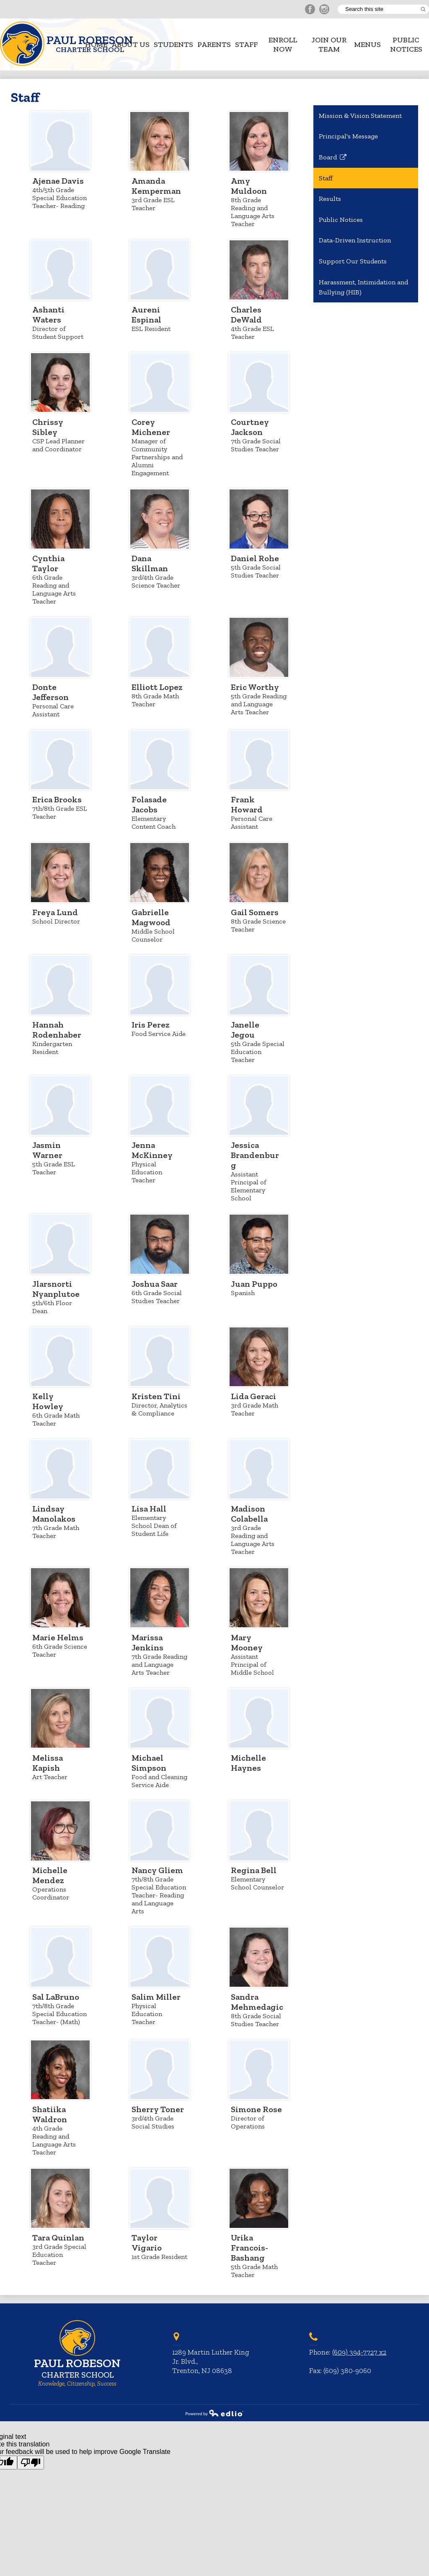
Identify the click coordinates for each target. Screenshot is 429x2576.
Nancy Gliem (157, 1870)
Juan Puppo (254, 1284)
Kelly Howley (47, 1401)
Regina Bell (254, 1870)
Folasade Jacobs (149, 804)
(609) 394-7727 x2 (359, 2352)
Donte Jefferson (50, 692)
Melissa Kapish (47, 1763)
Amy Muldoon (249, 186)
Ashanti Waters (48, 314)
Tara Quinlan (58, 2238)
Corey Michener (151, 427)
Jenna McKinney (152, 1150)
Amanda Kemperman (156, 186)
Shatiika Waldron (49, 2114)
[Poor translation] (30, 2462)
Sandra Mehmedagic (257, 2002)
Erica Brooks (57, 799)
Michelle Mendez (49, 1875)
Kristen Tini (156, 1396)
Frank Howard (247, 804)
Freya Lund (55, 912)
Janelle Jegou (245, 1030)
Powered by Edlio (214, 2413)
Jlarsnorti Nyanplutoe (56, 1289)
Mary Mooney (247, 1642)
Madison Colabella (249, 1514)
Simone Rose (256, 2109)
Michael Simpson (149, 1763)
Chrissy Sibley (47, 427)
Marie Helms (57, 1637)
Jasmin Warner (47, 1150)
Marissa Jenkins (147, 1642)
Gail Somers (255, 912)
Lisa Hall (149, 1509)
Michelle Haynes (248, 1763)
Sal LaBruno (55, 1997)
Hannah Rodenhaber (56, 1030)
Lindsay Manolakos (53, 1514)
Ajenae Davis (58, 181)
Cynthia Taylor (48, 563)
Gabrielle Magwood (151, 917)
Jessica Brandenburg (255, 1155)
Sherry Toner (158, 2109)
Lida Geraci (253, 1396)
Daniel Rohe (255, 558)
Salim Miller (156, 1997)
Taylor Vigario (147, 2243)
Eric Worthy (255, 687)
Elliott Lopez (157, 687)
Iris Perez (151, 1025)
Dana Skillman (150, 563)
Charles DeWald (246, 314)
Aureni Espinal (146, 314)
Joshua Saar (155, 1284)
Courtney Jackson (250, 427)
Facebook (310, 10)
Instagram (324, 10)
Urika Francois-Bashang (249, 2248)
